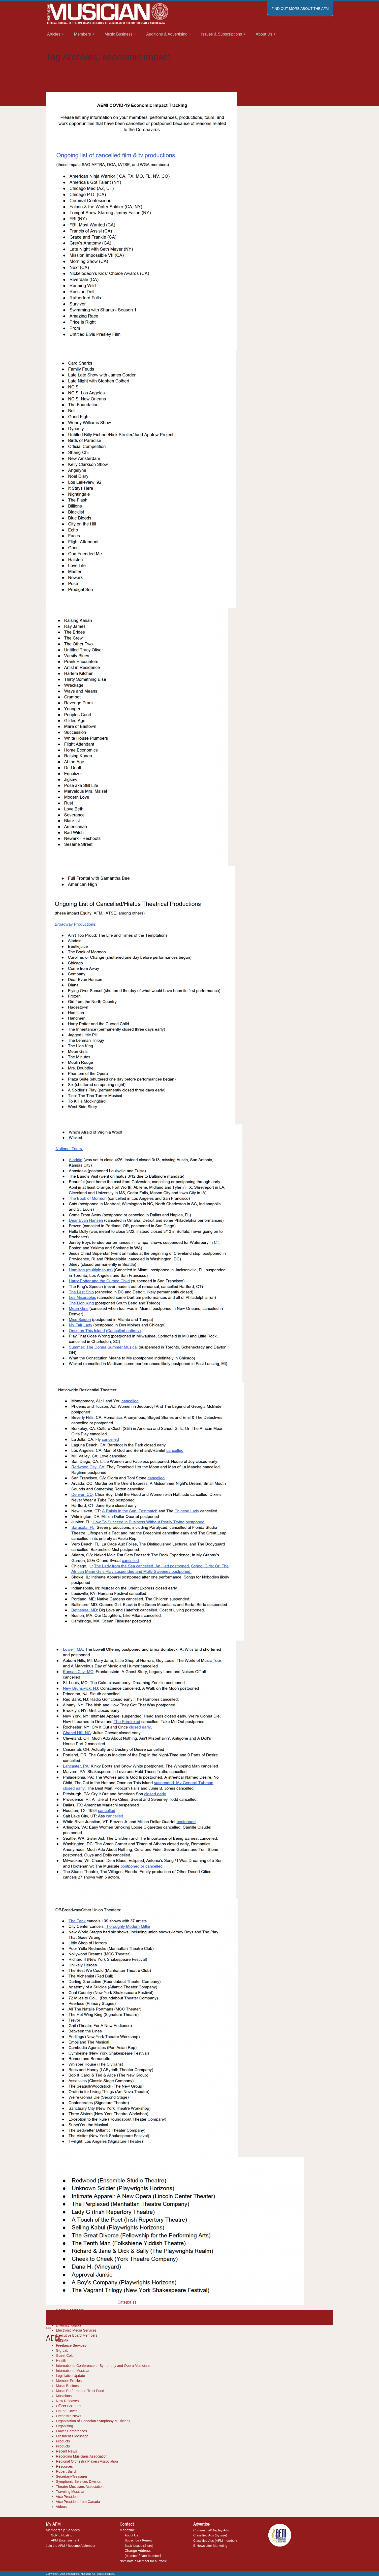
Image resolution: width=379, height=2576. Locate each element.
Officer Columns (68, 2406)
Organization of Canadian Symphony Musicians (93, 2421)
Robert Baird (66, 2471)
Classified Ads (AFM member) (215, 2540)
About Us (131, 2535)
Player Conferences (71, 2431)
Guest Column (67, 2355)
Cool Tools (64, 2315)
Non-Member (150, 2556)
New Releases (67, 2401)
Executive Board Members (76, 2335)
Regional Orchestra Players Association (87, 2461)
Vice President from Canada (78, 2502)
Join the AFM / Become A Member (71, 2546)
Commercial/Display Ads (211, 2530)
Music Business (68, 2386)
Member (132, 2556)
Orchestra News (68, 2416)
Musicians (64, 2396)
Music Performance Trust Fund (80, 2391)
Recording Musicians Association (82, 2456)
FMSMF (62, 2340)
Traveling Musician (70, 2492)
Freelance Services (71, 2345)
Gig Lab (62, 2350)
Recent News (66, 2451)
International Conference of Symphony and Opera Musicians (103, 2366)
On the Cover (66, 2411)
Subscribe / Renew (138, 2540)
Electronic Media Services (76, 2330)
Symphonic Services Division (78, 2481)
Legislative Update (60, 67)
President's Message (72, 2436)
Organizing (64, 2426)
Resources (64, 2466)
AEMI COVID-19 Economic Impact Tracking (133, 80)
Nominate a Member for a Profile (143, 2561)
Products (63, 2441)
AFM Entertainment (65, 2540)
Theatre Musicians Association (80, 2487)
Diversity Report (68, 2325)
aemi (49, 2317)
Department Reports (72, 2320)
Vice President (67, 2497)
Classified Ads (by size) (210, 2535)
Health (61, 2361)
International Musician (73, 2371)
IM (71, 90)
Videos (61, 2507)
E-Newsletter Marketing (210, 2546)
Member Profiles (69, 2381)
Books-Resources (70, 2310)
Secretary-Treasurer (71, 2476)
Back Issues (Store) (139, 2546)
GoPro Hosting (61, 2535)
